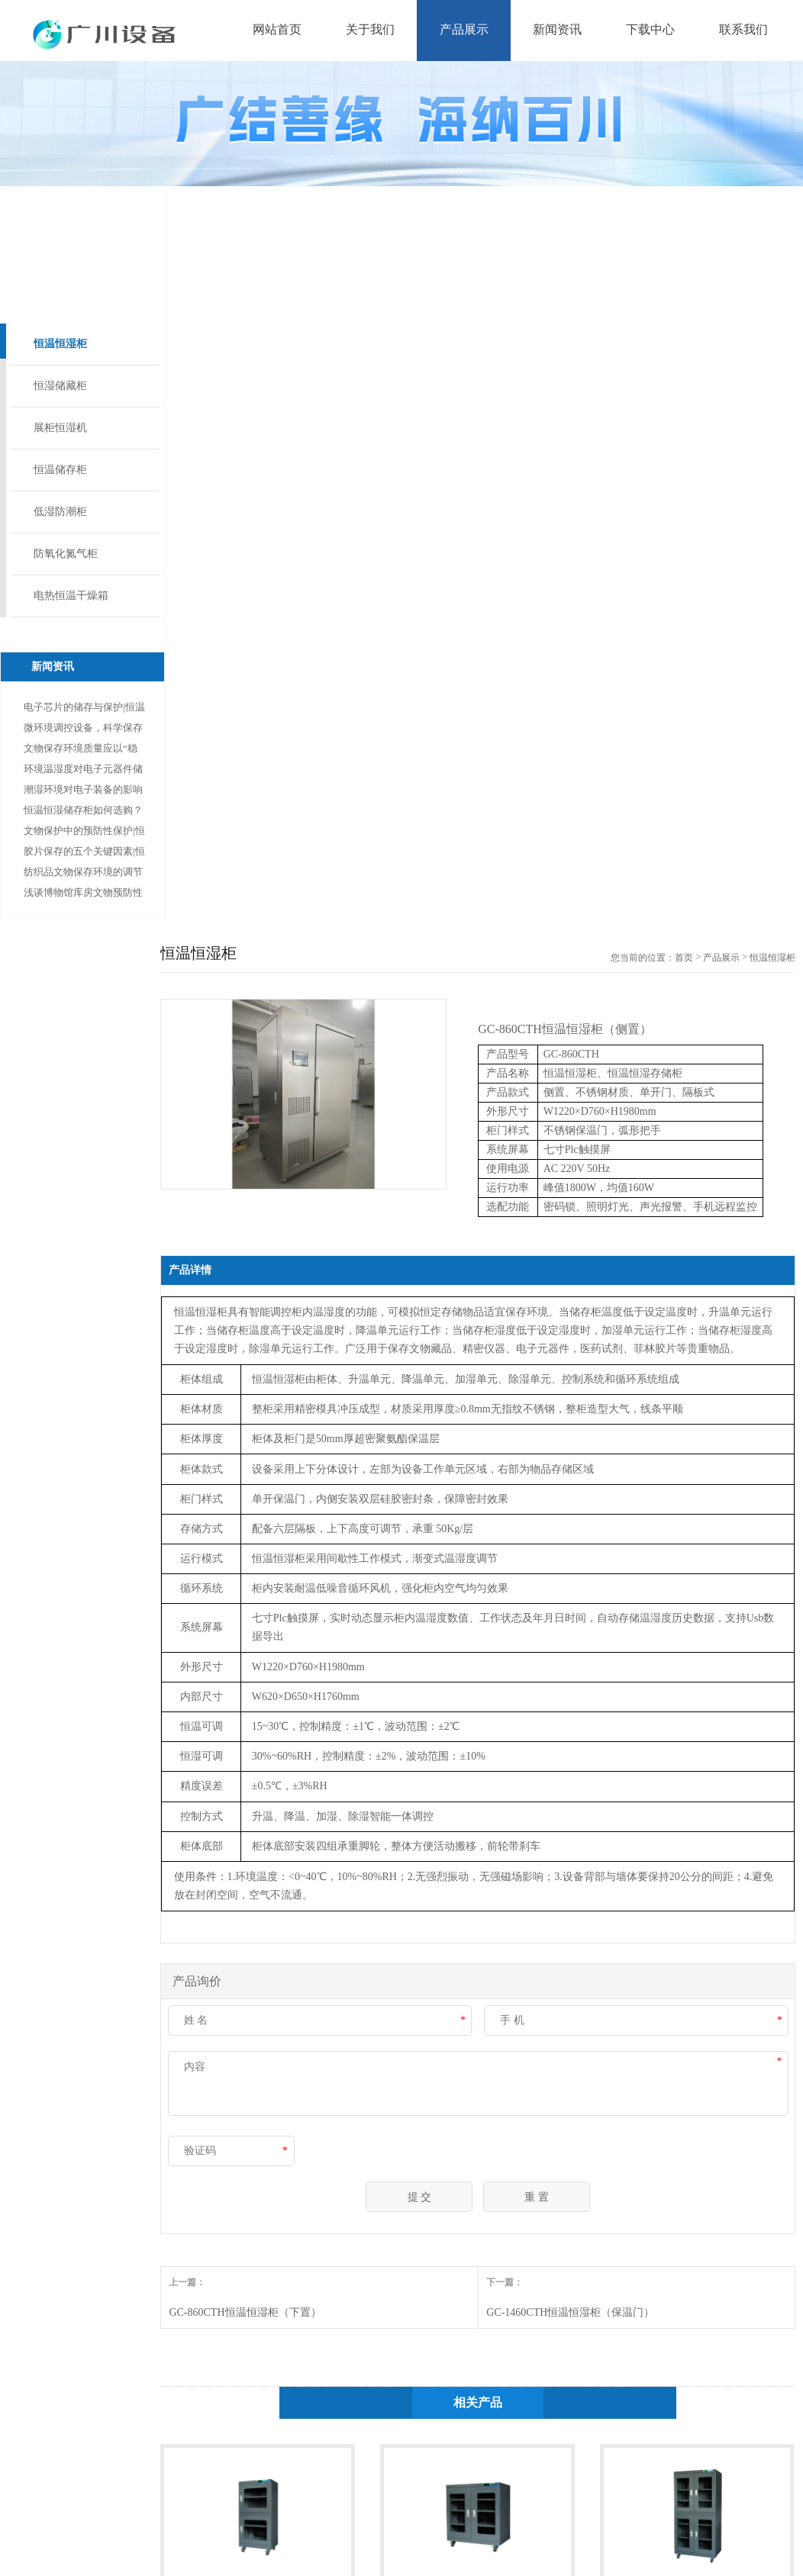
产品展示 (721, 957)
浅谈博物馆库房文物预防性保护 (83, 895)
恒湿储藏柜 (60, 385)
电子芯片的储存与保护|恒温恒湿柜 (84, 709)
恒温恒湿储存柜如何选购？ (83, 810)
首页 (684, 957)
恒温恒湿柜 (60, 343)
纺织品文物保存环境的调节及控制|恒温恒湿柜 (83, 874)
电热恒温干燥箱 (71, 595)
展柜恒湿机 (60, 427)
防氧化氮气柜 (66, 553)
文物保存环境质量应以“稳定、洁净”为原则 (80, 750)
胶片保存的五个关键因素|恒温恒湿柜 (84, 853)
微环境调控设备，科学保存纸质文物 (83, 730)
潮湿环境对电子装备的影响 (83, 789)
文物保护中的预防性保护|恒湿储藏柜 (84, 833)
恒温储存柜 (60, 469)
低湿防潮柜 (60, 511)
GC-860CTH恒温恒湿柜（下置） (245, 2312)
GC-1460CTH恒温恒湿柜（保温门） (570, 2312)
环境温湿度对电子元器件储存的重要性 (83, 771)
